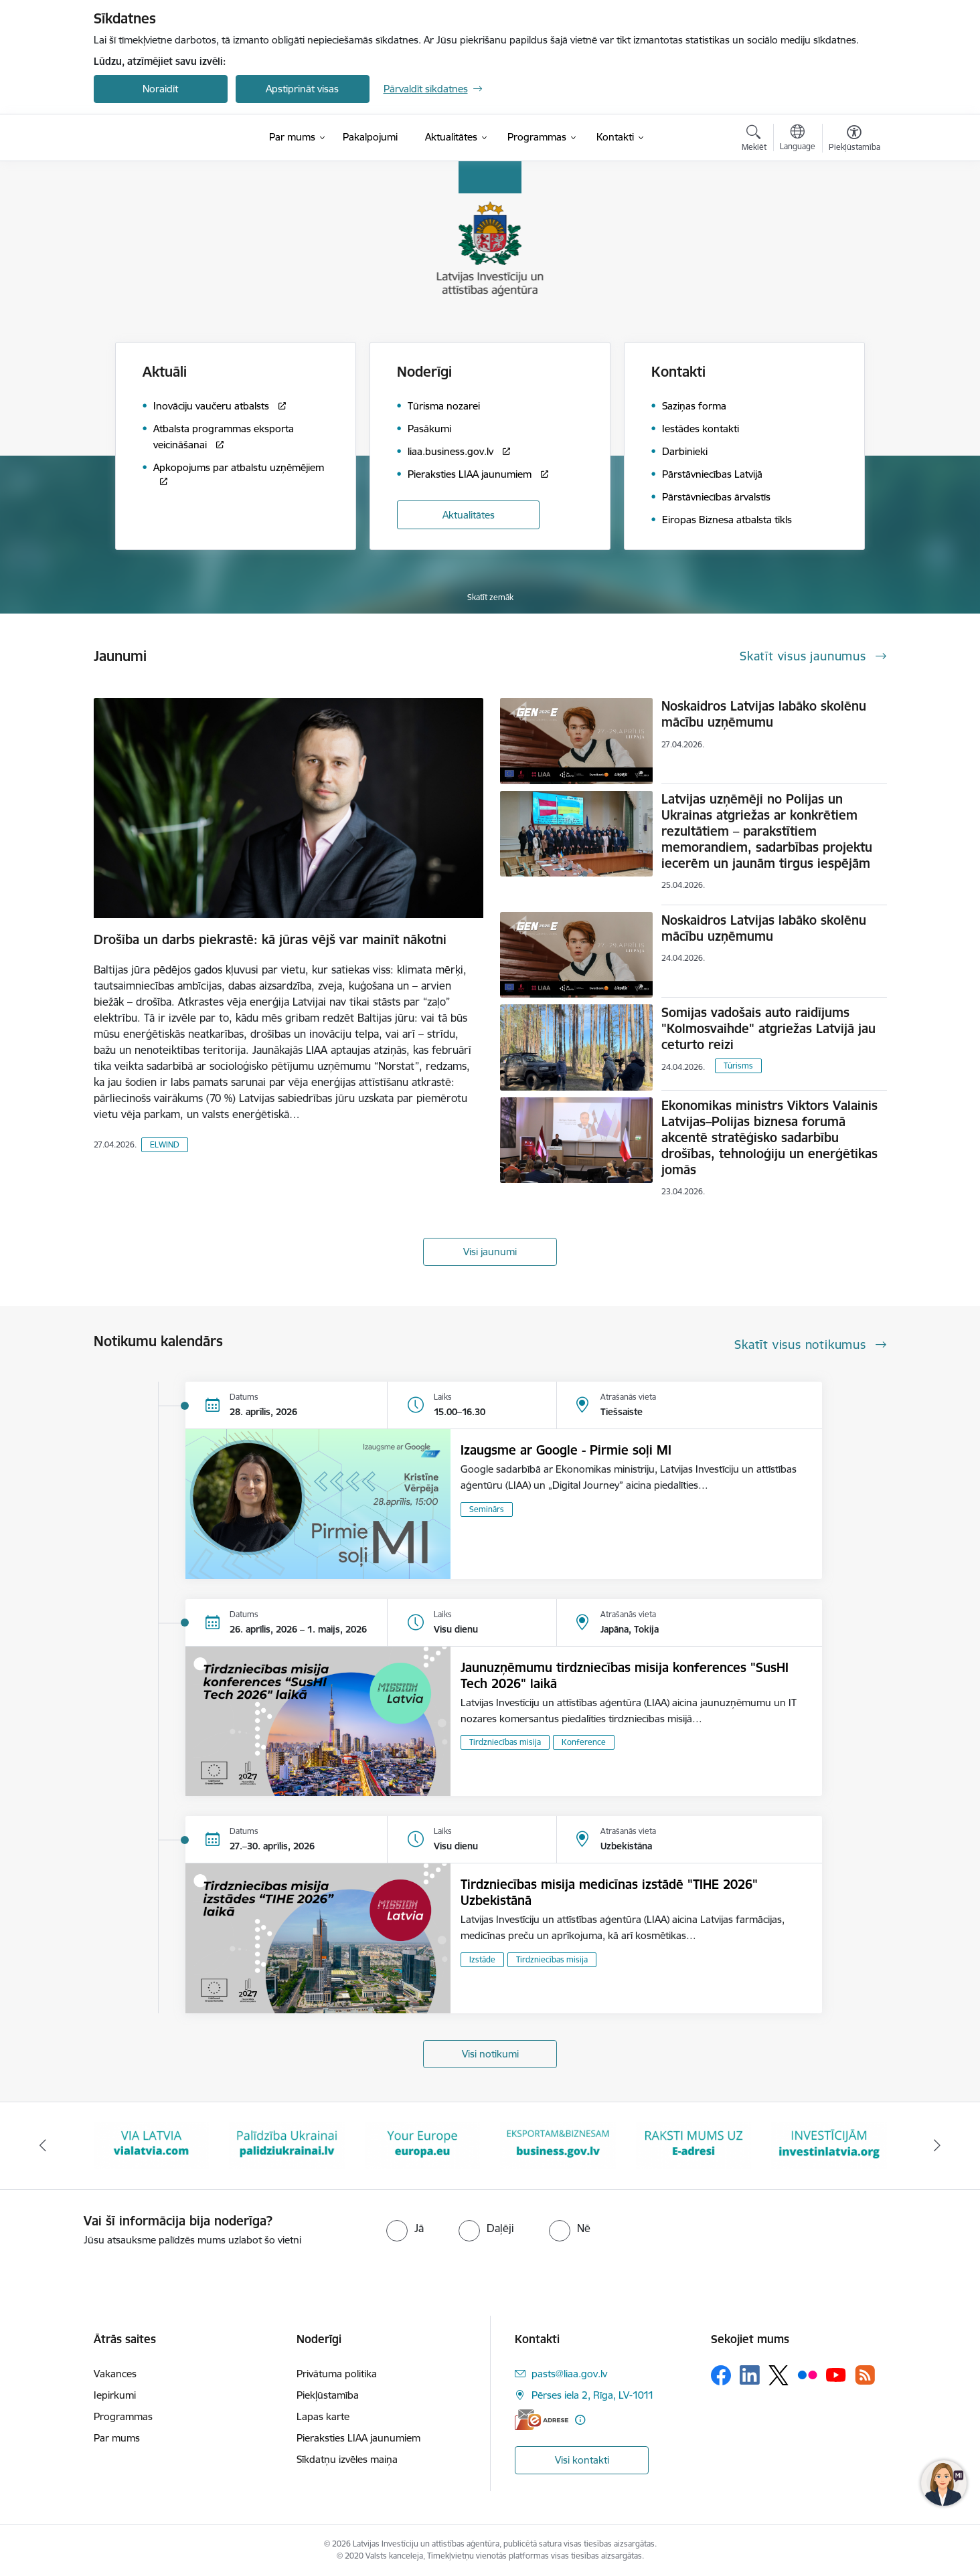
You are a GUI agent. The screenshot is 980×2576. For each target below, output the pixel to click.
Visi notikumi (490, 2053)
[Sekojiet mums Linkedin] (750, 2375)
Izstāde (482, 1959)
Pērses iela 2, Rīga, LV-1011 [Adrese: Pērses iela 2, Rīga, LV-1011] (593, 2395)
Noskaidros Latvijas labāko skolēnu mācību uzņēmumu (763, 714)
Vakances (115, 2373)
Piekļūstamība (328, 2395)
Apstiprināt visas (302, 88)
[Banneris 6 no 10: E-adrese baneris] (694, 2144)
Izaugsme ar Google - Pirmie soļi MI (566, 1450)
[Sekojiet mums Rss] (865, 2375)
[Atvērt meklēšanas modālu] (754, 140)
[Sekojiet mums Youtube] (836, 2375)
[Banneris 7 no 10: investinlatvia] (829, 2144)
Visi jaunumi (490, 1251)
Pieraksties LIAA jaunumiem (358, 2437)
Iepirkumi (115, 2395)
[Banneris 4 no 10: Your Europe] (423, 2144)
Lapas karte (323, 2416)
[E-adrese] (541, 2420)
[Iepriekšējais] (43, 2146)
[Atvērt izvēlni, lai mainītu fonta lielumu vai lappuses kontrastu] (854, 140)
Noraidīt (160, 88)
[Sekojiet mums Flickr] (807, 2375)
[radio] (405, 2228)
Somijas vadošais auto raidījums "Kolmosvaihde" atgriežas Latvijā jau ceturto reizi (768, 1028)
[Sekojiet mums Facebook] (721, 2375)
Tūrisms (738, 1066)
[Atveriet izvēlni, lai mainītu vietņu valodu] (797, 139)
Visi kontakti (582, 2460)
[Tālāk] (938, 2146)
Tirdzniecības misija (505, 1742)
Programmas (123, 2416)
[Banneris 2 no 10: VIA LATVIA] (152, 2144)
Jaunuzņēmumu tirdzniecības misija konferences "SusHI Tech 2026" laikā (625, 1675)
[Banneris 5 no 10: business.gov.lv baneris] (558, 2144)
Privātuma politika (337, 2373)
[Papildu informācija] (580, 2420)
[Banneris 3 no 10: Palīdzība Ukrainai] (287, 2144)
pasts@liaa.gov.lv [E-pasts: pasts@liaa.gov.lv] (569, 2373)
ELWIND (164, 1144)
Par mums (117, 2437)
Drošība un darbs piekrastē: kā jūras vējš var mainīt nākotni (270, 939)
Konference (584, 1742)
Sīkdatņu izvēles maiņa (347, 2459)
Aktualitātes (468, 515)
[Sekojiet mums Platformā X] (778, 2375)
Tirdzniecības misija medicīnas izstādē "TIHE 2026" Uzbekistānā (609, 1892)
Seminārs (486, 1509)
